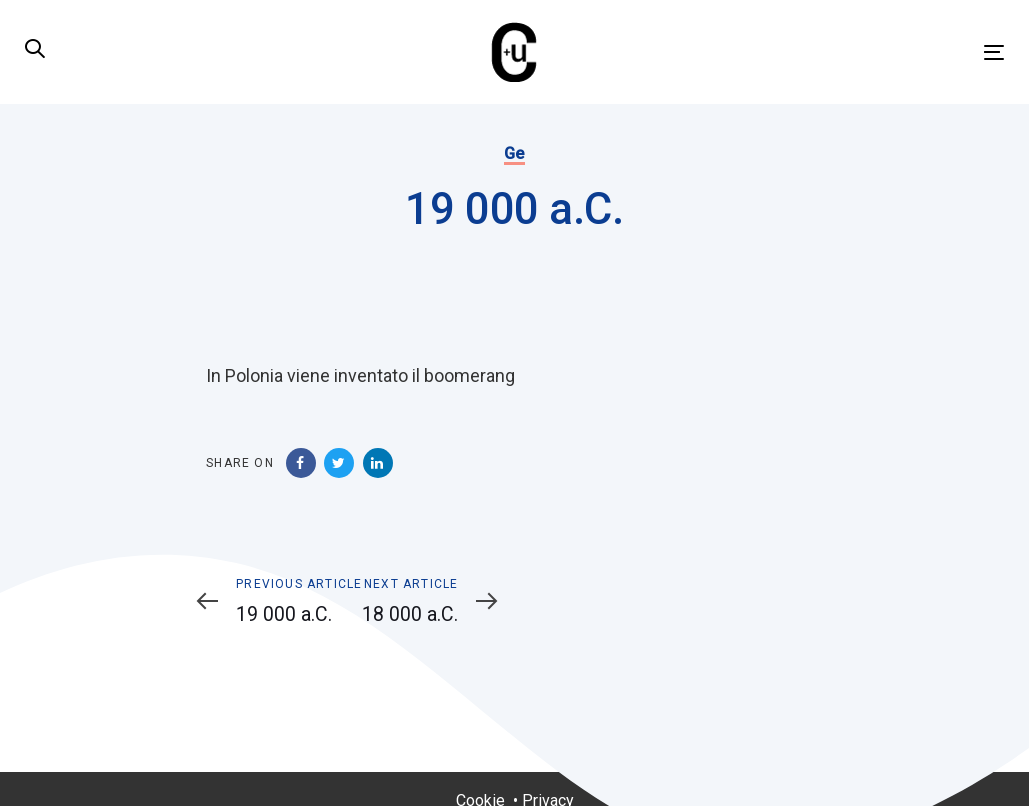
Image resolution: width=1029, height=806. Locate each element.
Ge (514, 153)
